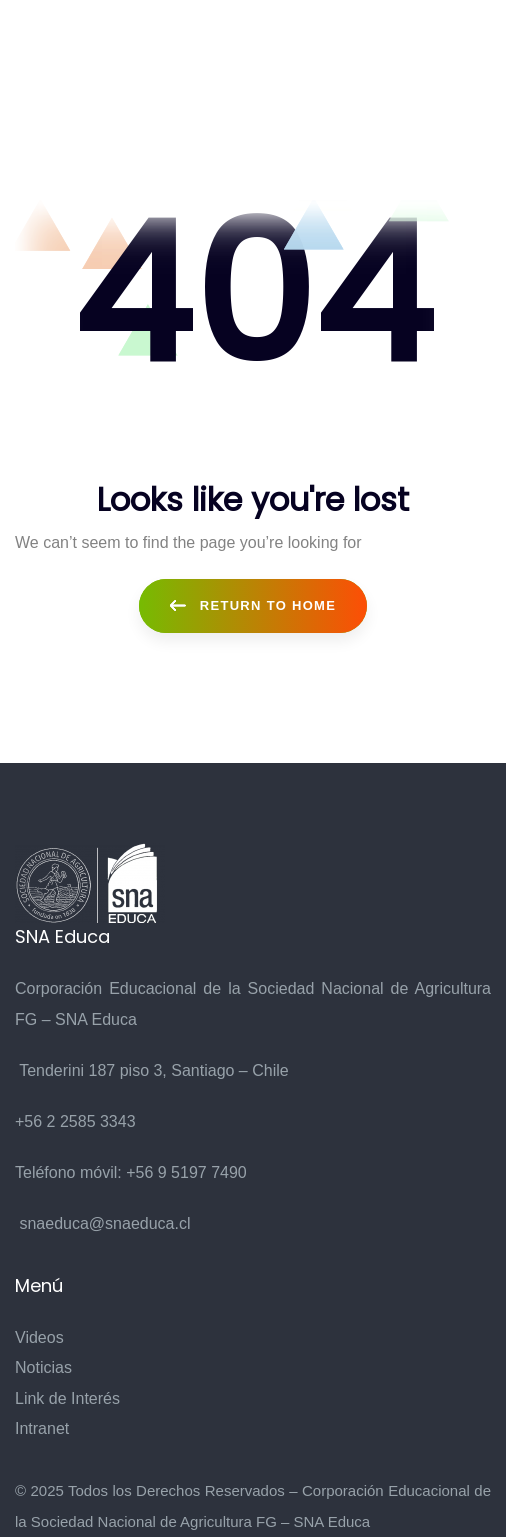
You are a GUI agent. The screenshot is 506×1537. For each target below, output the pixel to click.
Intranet (42, 1428)
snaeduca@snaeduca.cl (104, 1223)
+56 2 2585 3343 (75, 1121)
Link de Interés (67, 1398)
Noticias (43, 1367)
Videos (39, 1337)
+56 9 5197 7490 (186, 1172)
